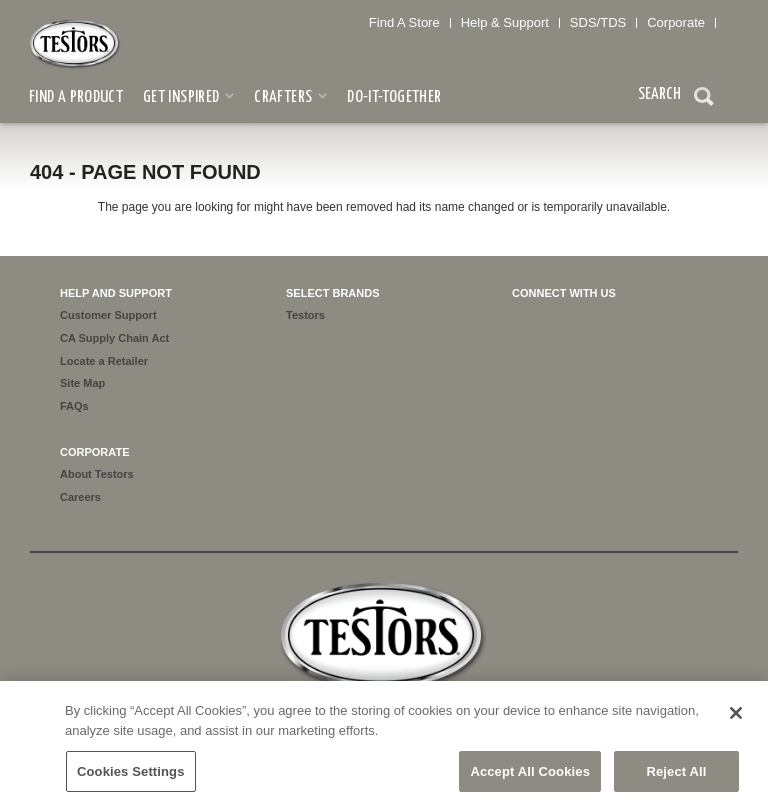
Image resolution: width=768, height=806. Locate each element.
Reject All (676, 775)
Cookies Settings (131, 775)
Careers (80, 497)
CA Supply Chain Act (114, 338)
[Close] (736, 718)
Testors (305, 315)
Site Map (82, 383)
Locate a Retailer (104, 361)
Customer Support (108, 315)
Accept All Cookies (530, 775)
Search (704, 99)
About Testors (97, 474)
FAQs (74, 406)
